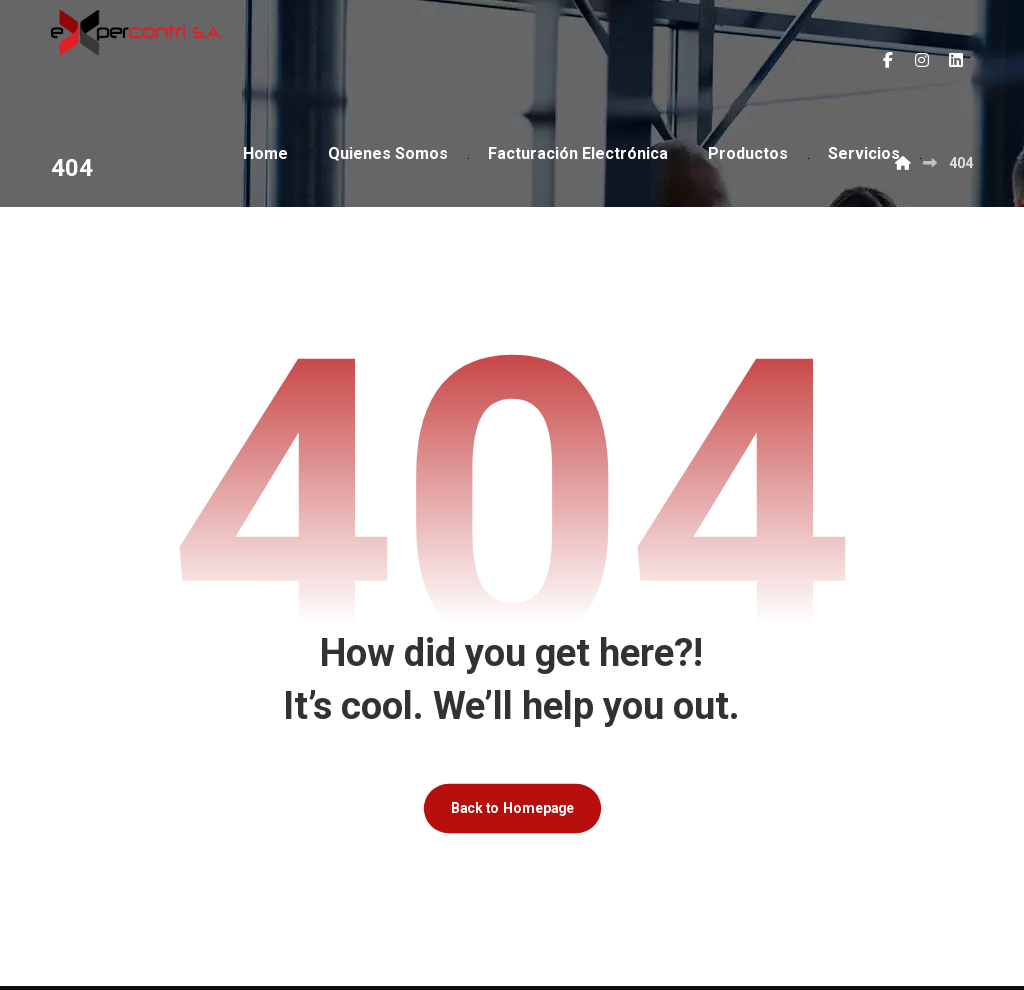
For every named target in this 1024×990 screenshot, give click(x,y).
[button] (888, 60)
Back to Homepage (512, 811)
